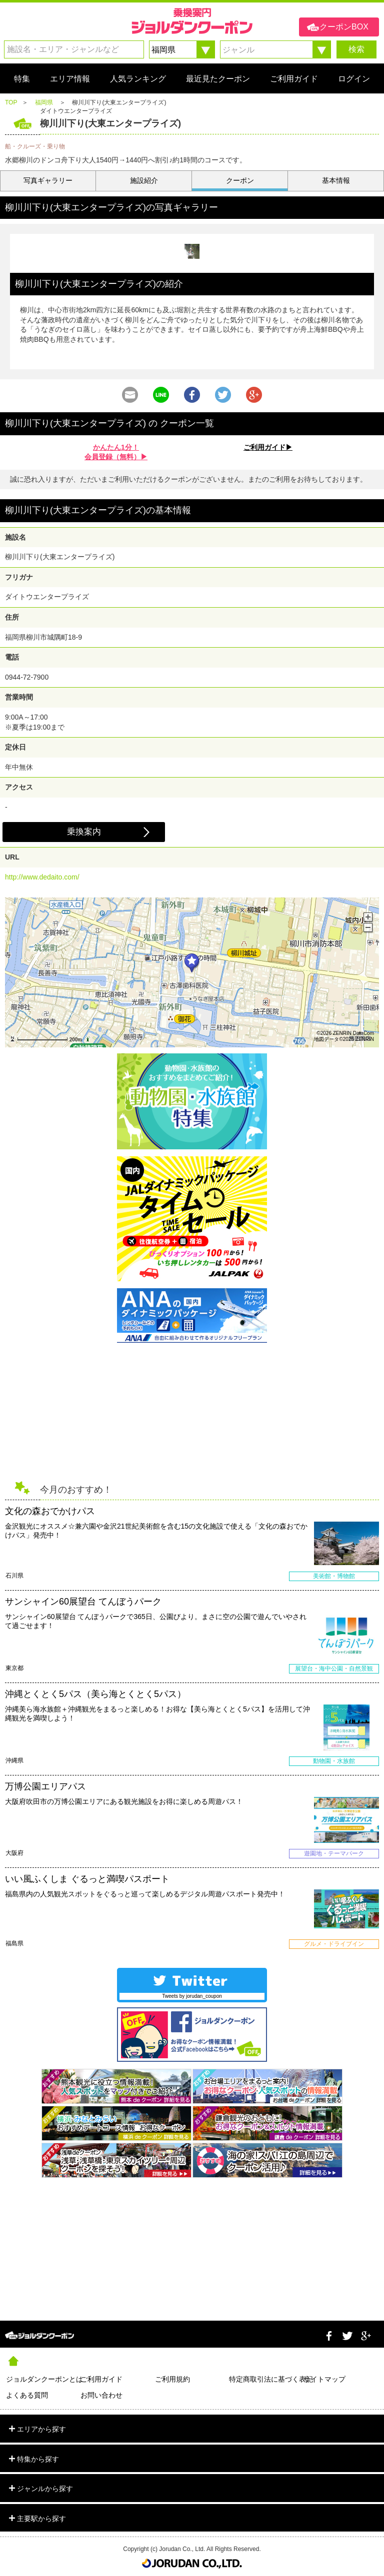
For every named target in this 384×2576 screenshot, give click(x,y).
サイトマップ (325, 2379)
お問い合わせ (101, 2395)
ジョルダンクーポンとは (43, 2379)
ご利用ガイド (101, 2379)
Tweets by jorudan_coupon (192, 1996)
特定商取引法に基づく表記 (266, 2379)
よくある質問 (27, 2395)
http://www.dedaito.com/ (42, 877)
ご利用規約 (172, 2379)
